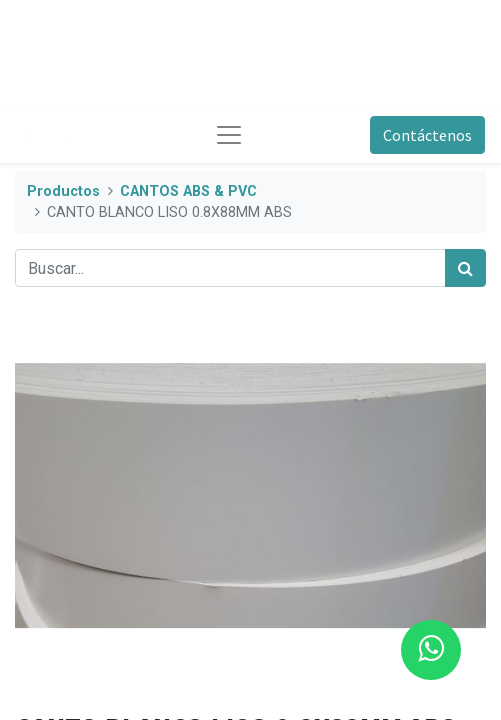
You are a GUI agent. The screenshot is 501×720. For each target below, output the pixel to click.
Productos (63, 191)
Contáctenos (427, 135)
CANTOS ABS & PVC (188, 191)
